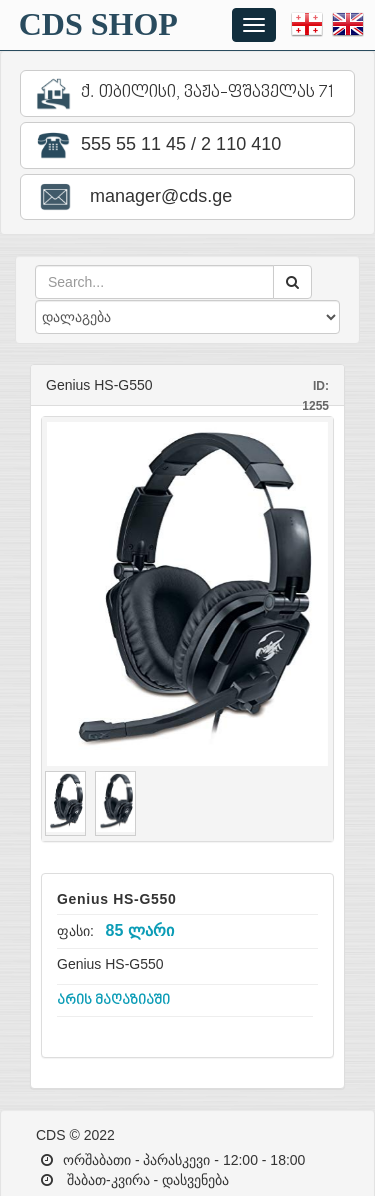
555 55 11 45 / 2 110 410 (156, 145)
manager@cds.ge (132, 197)
